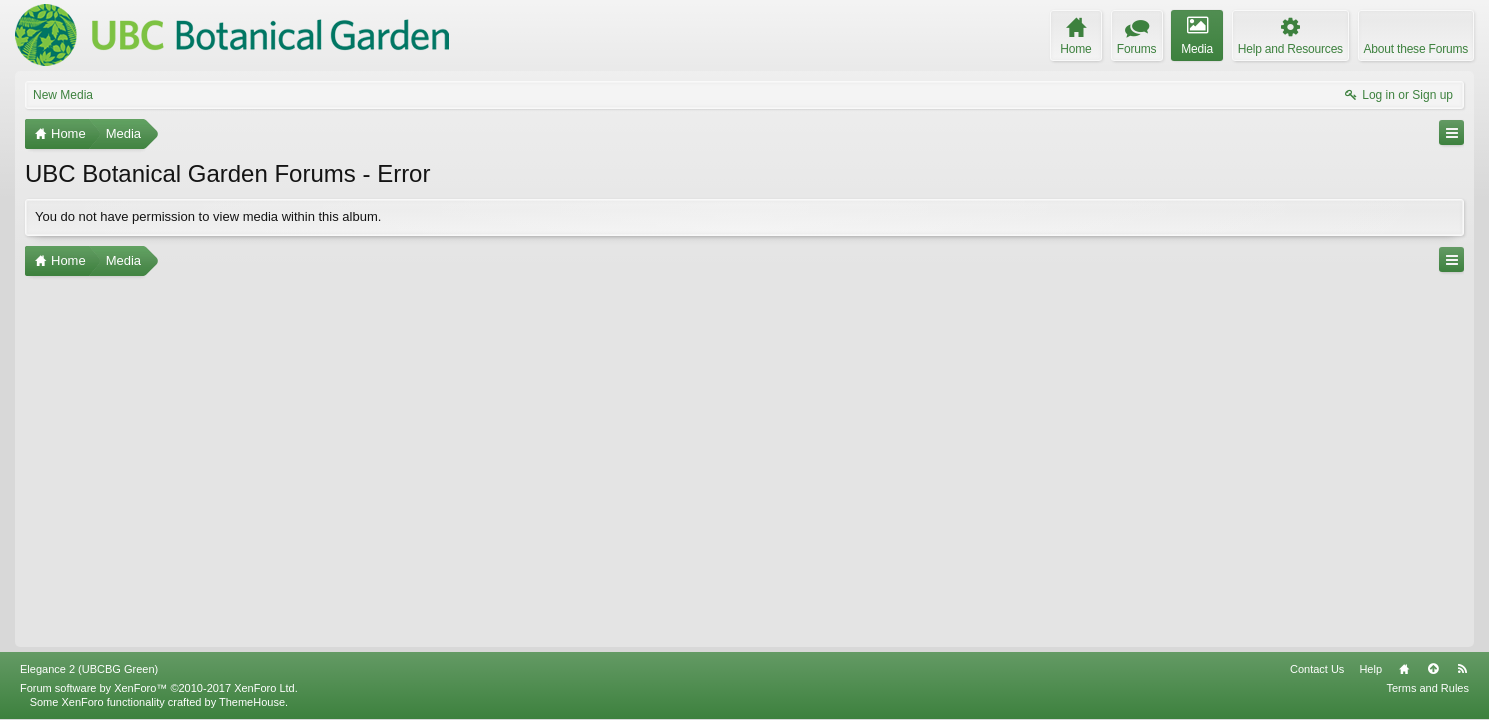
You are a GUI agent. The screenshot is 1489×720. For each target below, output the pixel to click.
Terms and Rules (1427, 688)
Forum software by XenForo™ (159, 688)
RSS (1462, 669)
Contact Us (1317, 669)
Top (1433, 669)
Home (1404, 669)
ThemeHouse (252, 702)
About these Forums (1416, 49)
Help (1370, 669)
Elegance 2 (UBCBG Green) (89, 669)
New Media (63, 95)
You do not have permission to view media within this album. (208, 216)
